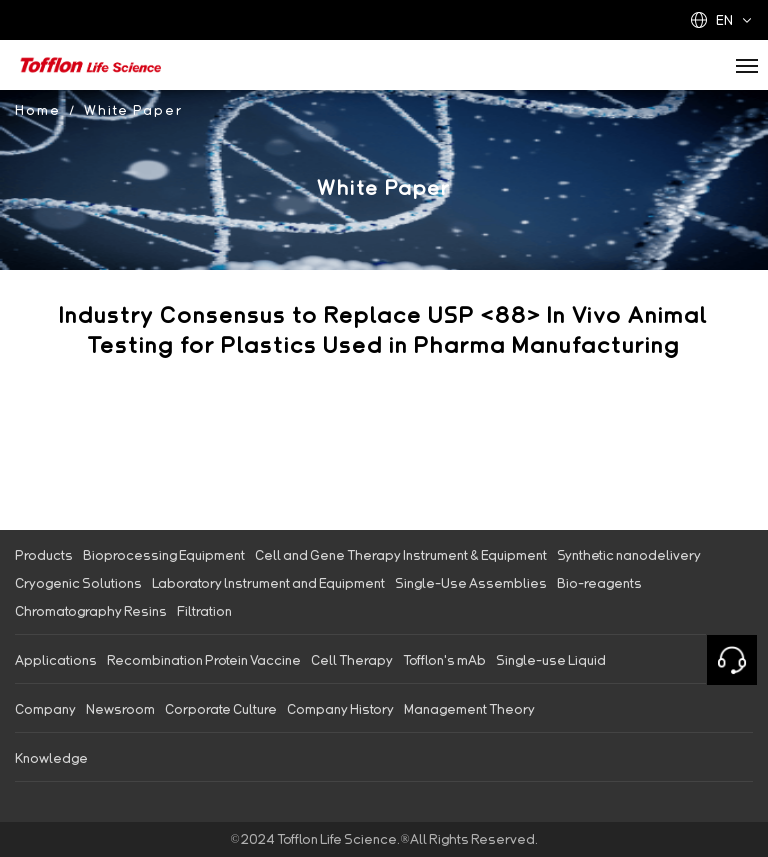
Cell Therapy (352, 660)
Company (45, 709)
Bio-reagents (599, 583)
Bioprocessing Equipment (164, 555)
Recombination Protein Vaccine (204, 660)
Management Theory (469, 709)
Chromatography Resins (91, 611)
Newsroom (120, 709)
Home (38, 110)
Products (44, 555)
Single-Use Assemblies (471, 583)
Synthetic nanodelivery (629, 555)
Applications (56, 660)
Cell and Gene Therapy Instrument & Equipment (401, 555)
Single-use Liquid (551, 660)
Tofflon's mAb (444, 660)
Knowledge (51, 758)
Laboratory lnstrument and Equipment (268, 583)
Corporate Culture (221, 709)
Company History (340, 709)
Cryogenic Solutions (78, 583)
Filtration (204, 611)
